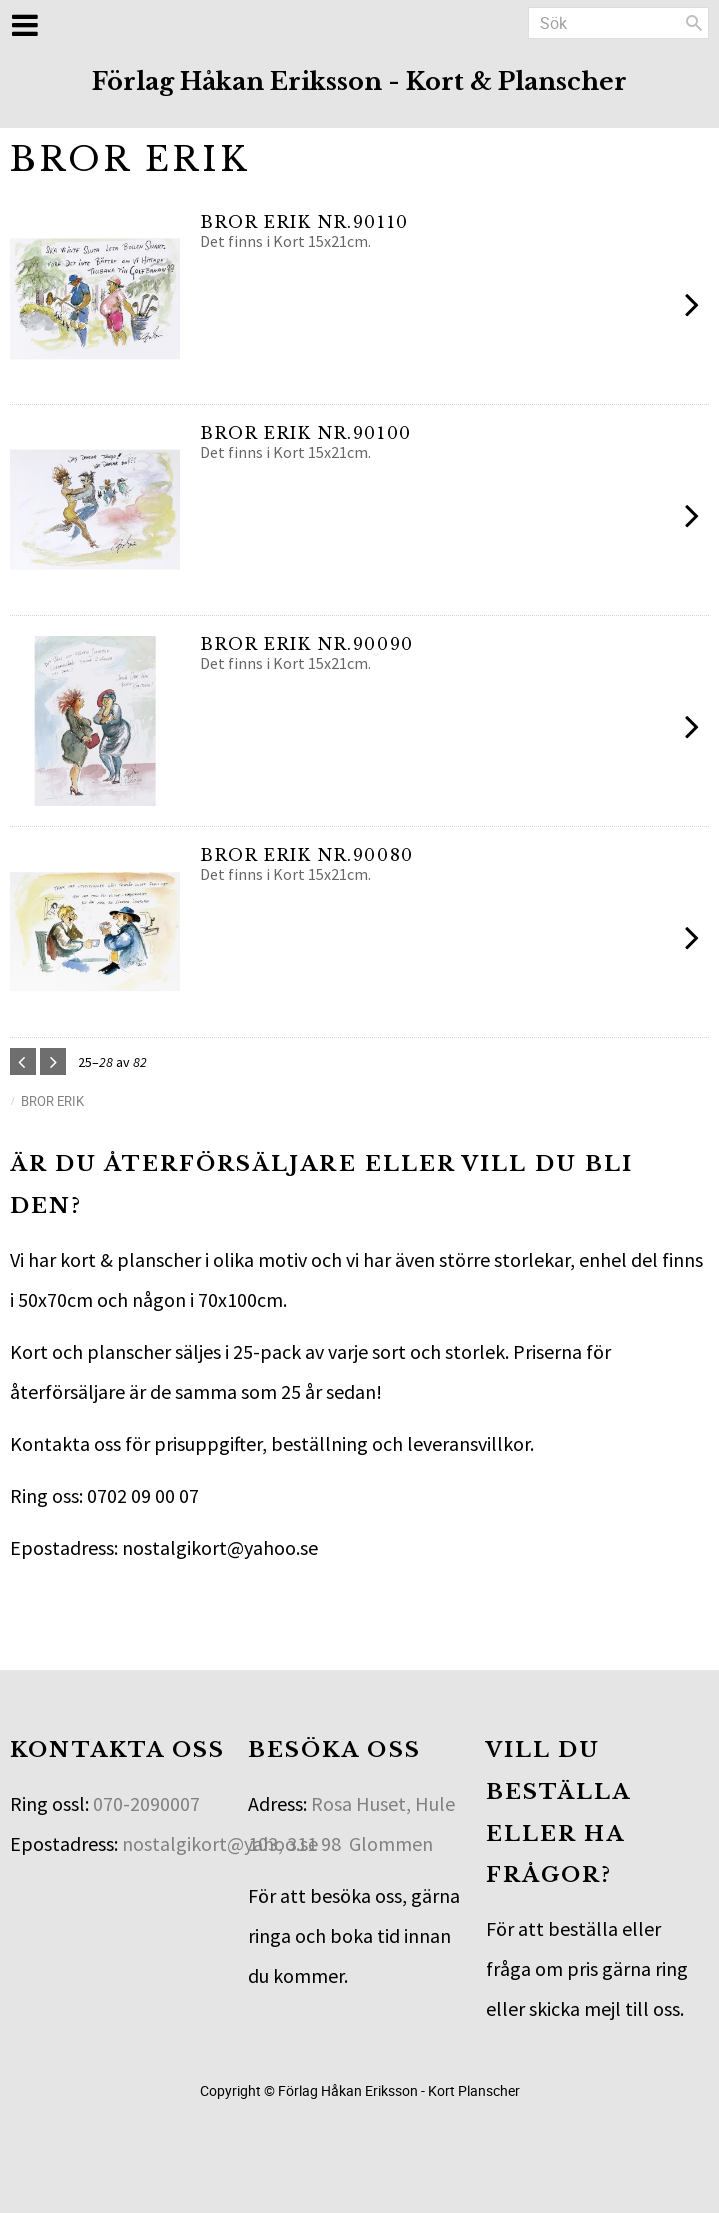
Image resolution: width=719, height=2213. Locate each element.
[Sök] (694, 23)
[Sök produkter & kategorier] (618, 23)
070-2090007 (146, 1803)
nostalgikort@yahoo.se (220, 1843)
